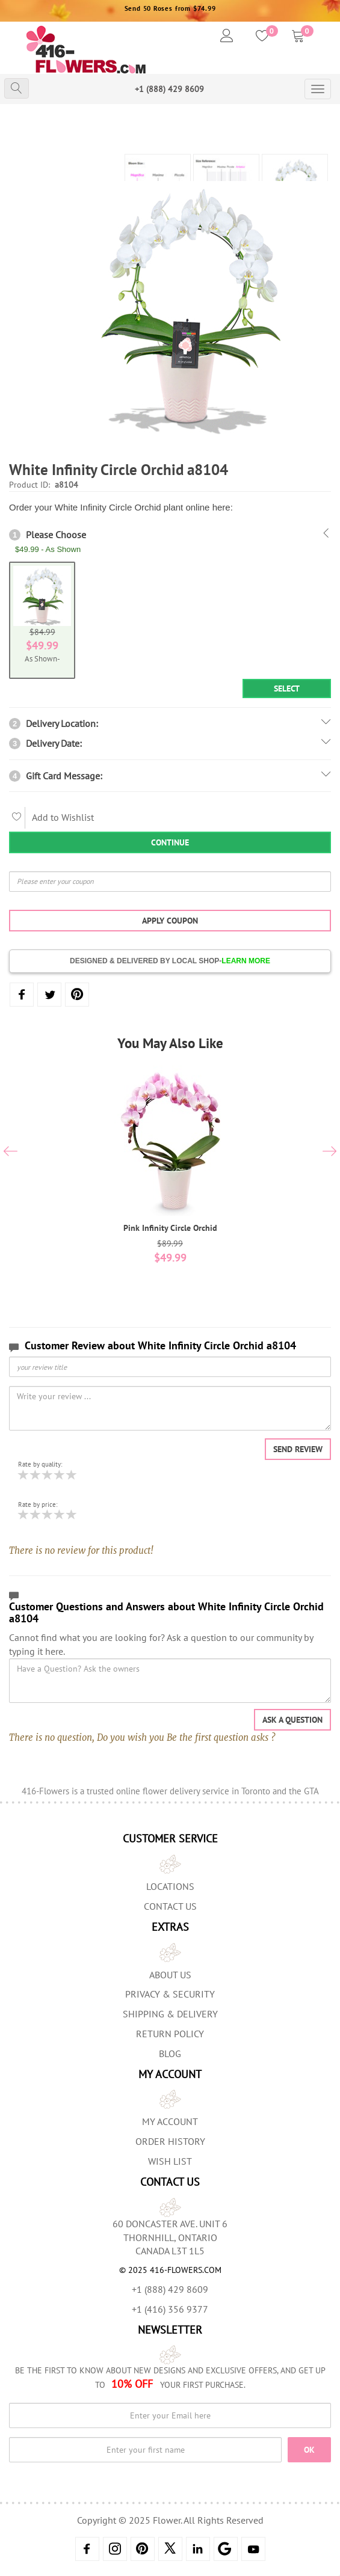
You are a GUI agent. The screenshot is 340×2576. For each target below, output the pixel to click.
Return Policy (170, 2034)
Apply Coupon (170, 920)
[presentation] (10, 1153)
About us (170, 1975)
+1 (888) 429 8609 (169, 89)
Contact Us (170, 1906)
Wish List (170, 2161)
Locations (170, 1886)
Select (287, 688)
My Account (170, 2121)
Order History (170, 2141)
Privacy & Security (170, 1994)
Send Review (298, 1449)
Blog (170, 2053)
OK (309, 2449)
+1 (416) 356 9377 (170, 2309)
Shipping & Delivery (170, 2014)
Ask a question (292, 1719)
